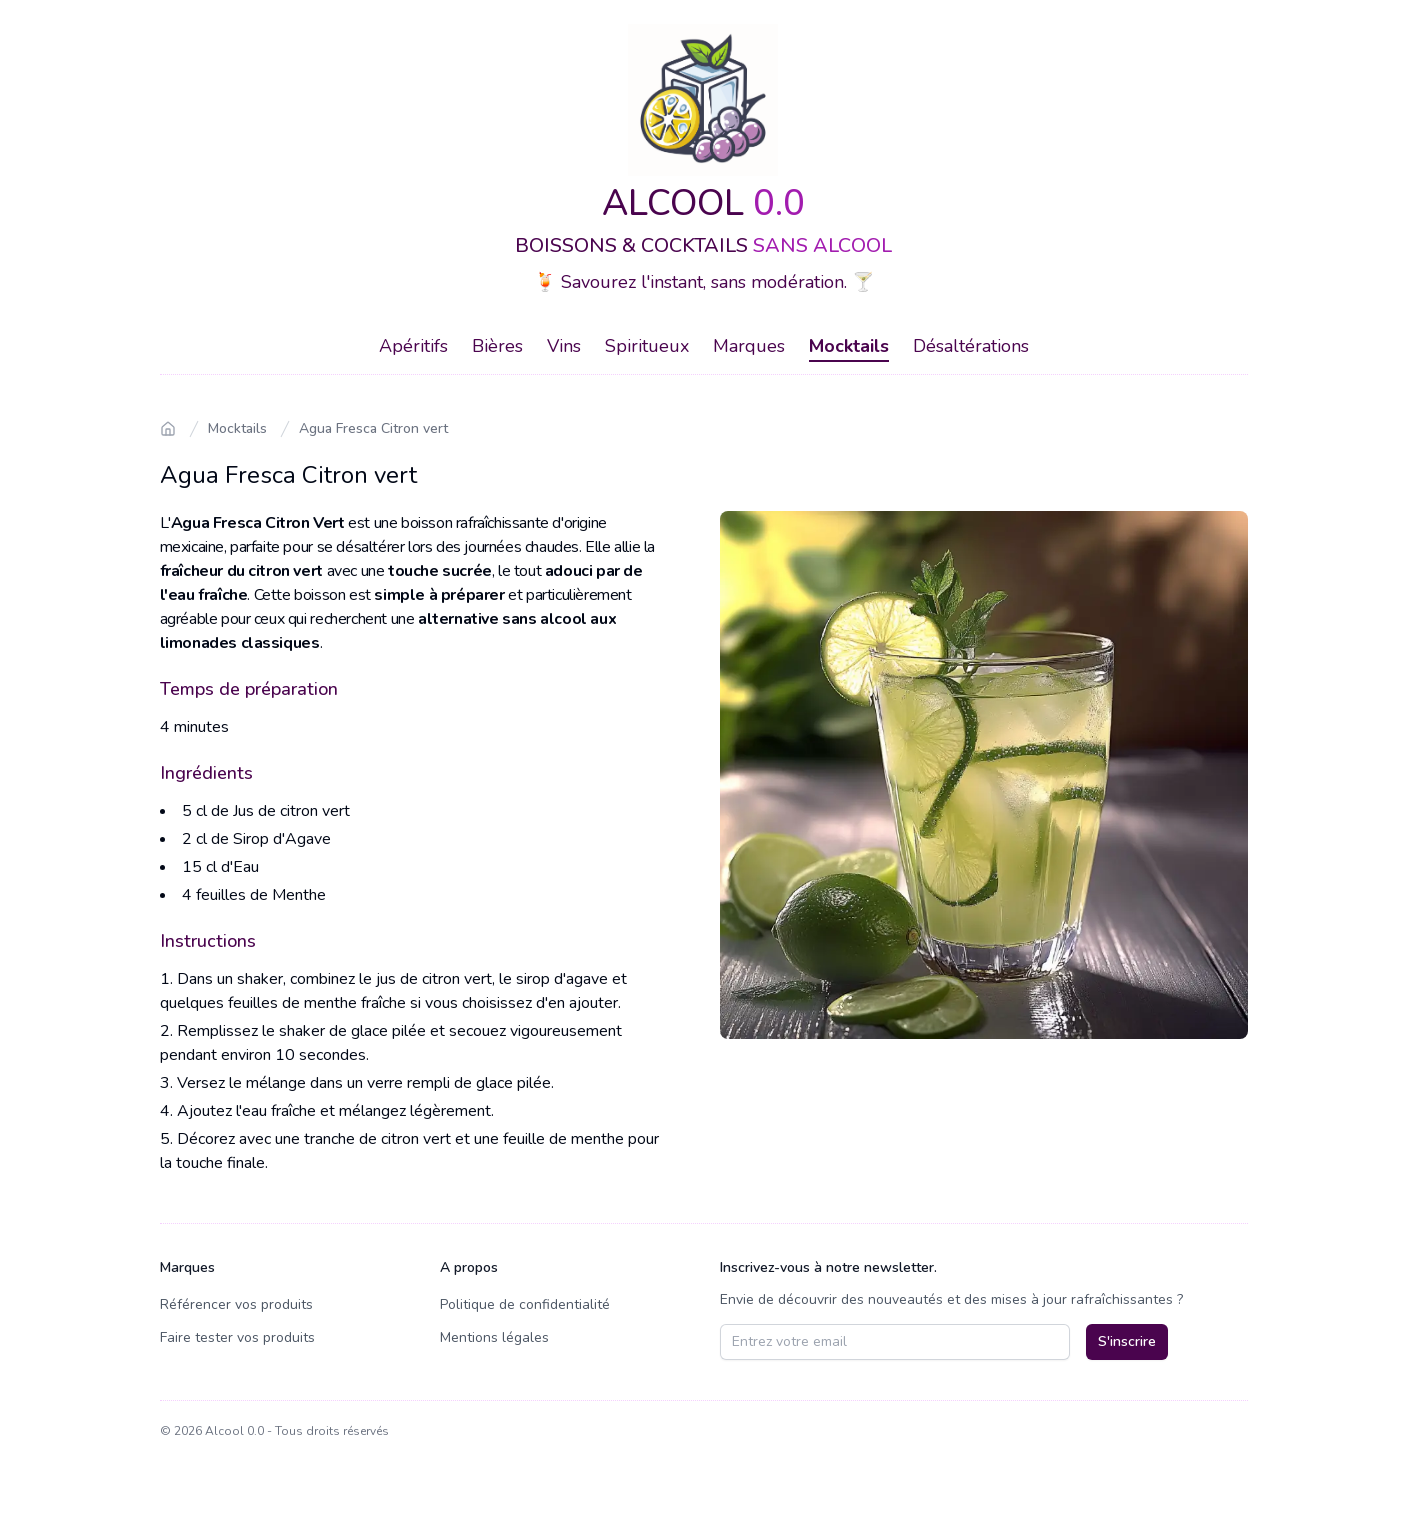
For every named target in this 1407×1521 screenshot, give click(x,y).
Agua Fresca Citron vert (373, 428)
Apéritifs (413, 346)
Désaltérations (971, 346)
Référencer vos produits (236, 1304)
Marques (749, 346)
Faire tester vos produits (237, 1337)
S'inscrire (1127, 1341)
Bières (497, 346)
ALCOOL (703, 203)
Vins (564, 346)
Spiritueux (647, 346)
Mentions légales (494, 1337)
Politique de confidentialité (525, 1304)
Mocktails (849, 346)
